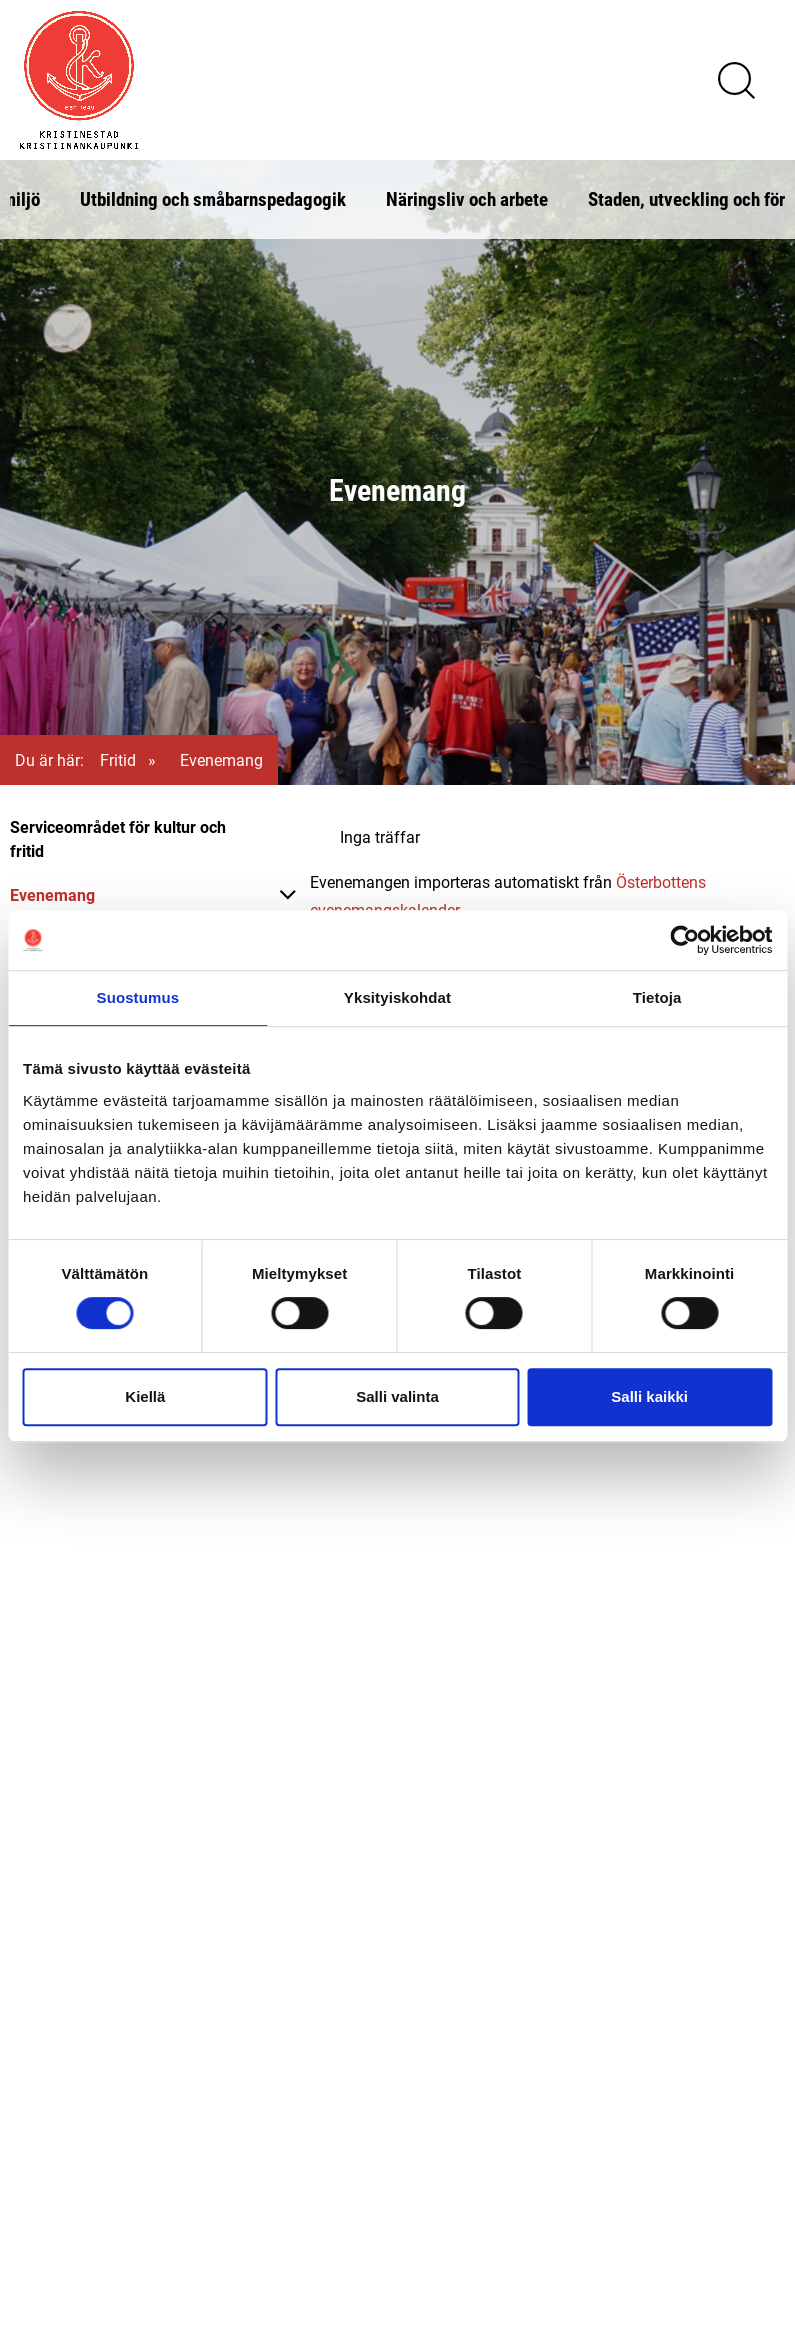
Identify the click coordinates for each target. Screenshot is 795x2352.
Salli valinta (397, 1396)
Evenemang (52, 894)
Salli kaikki (649, 1396)
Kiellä (145, 1396)
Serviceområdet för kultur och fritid (118, 838)
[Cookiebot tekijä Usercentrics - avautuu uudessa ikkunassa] (684, 940)
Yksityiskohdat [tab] (397, 997)
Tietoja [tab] (657, 997)
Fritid (118, 759)
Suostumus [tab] (138, 997)
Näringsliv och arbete (467, 198)
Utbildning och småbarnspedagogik (213, 198)
